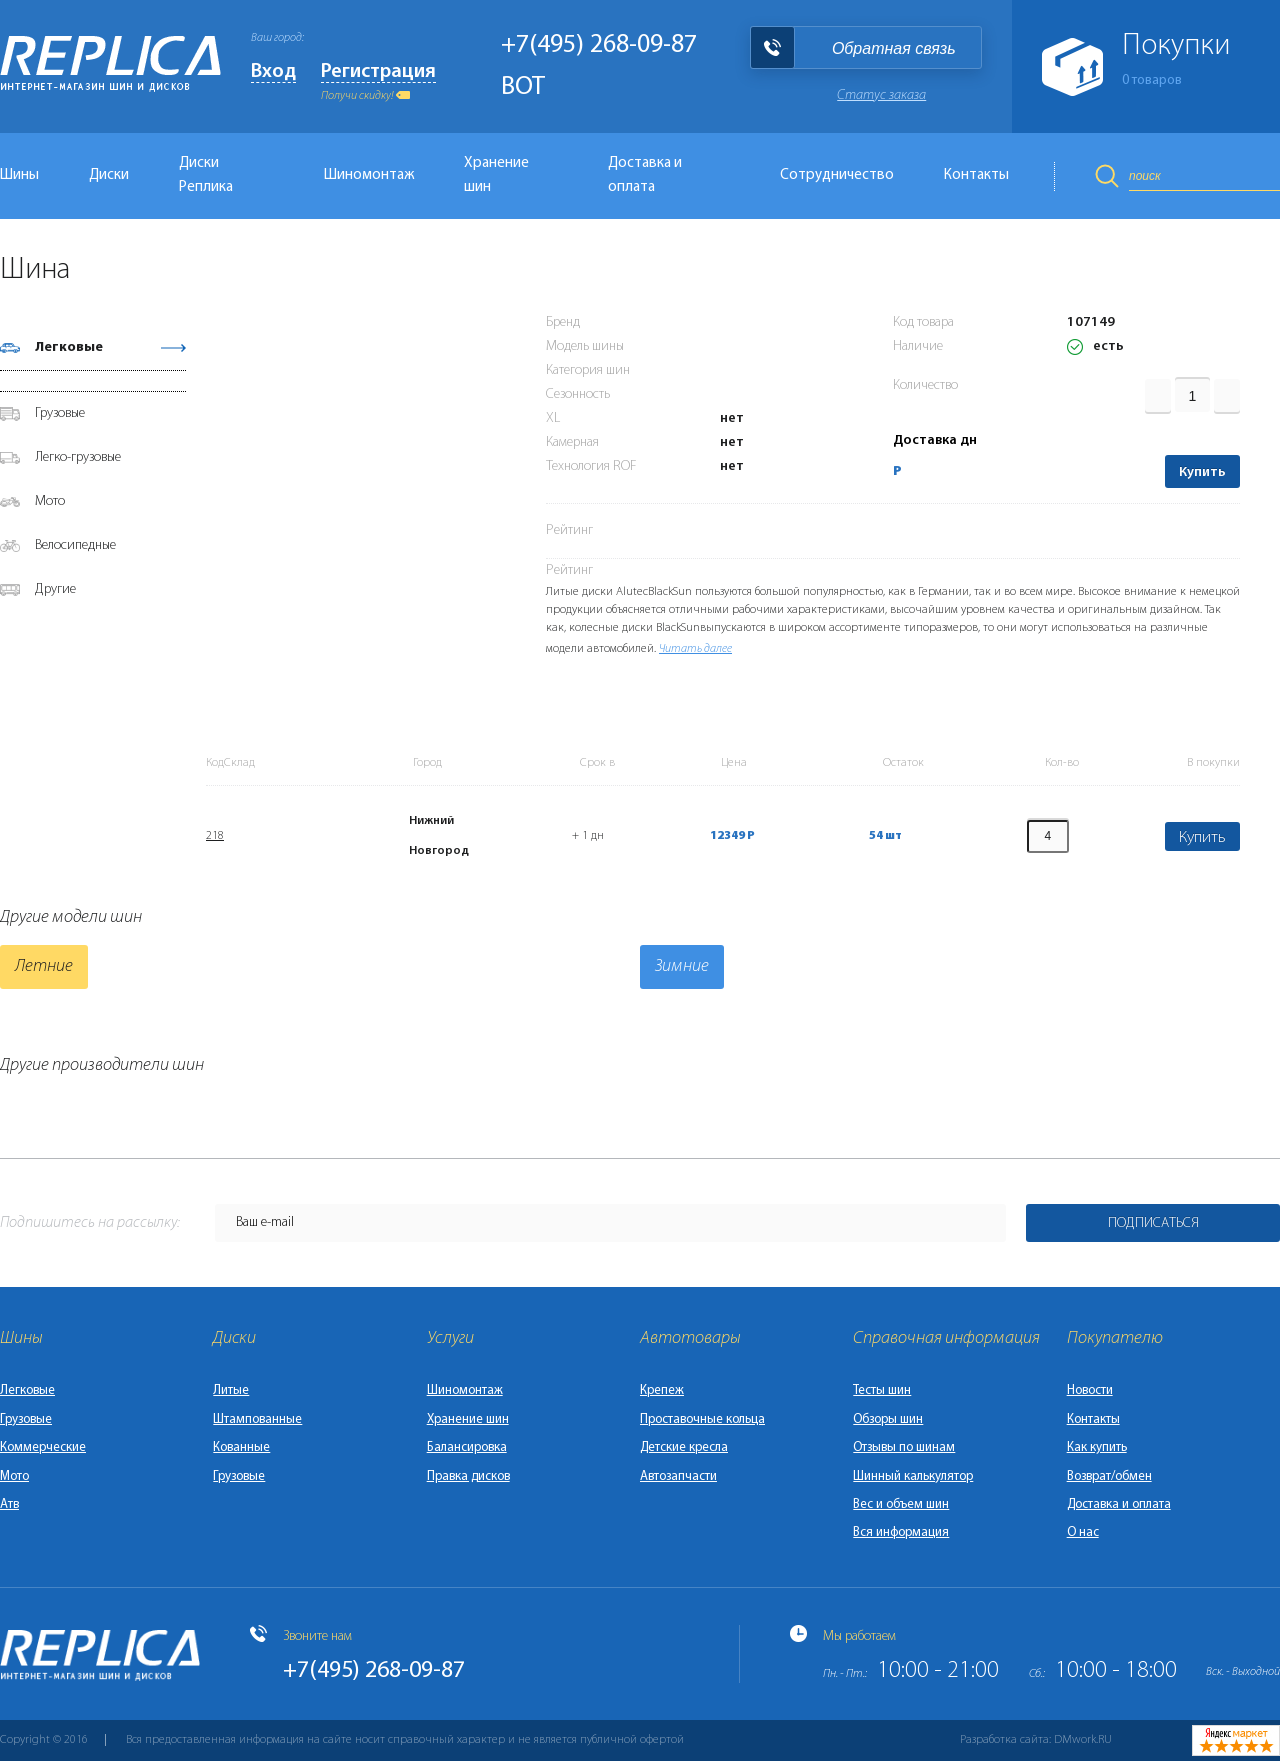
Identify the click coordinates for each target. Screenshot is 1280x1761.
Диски (109, 175)
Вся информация (901, 1532)
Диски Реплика (206, 175)
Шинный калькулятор (913, 1476)
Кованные (241, 1447)
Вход (273, 72)
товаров (1152, 80)
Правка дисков (468, 1476)
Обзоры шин (888, 1419)
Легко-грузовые (78, 457)
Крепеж (662, 1390)
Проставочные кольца (702, 1419)
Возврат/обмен (1109, 1476)
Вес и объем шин (901, 1504)
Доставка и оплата (645, 175)
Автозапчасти (678, 1476)
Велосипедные (75, 545)
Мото (50, 501)
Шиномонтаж (369, 175)
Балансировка (467, 1447)
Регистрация (378, 72)
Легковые (69, 347)
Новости (1090, 1390)
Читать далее (695, 649)
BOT (523, 87)
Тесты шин (882, 1390)
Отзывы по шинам (904, 1447)
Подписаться (1153, 1223)
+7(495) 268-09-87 (599, 45)
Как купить (1097, 1447)
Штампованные (257, 1419)
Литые (231, 1390)
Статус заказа (881, 95)
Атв (9, 1504)
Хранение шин (496, 175)
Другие (55, 589)
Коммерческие (43, 1447)
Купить (1202, 472)
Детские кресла (684, 1447)
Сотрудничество (837, 175)
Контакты (976, 175)
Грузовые (60, 413)
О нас (1083, 1532)
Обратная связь (894, 48)
